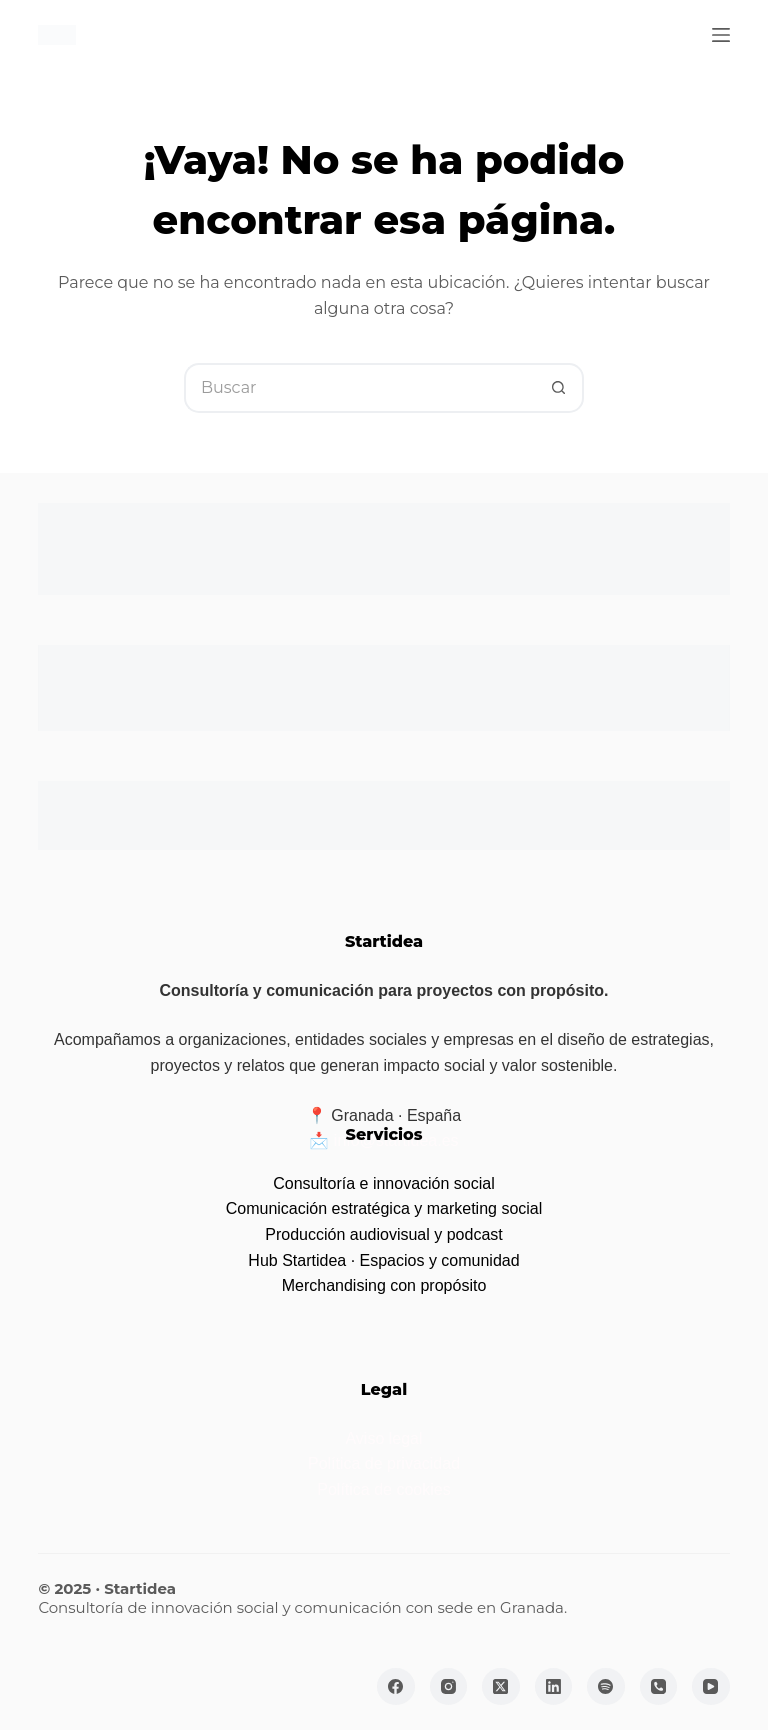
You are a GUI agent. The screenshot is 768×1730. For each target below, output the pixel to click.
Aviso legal (383, 1438)
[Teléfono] (659, 1687)
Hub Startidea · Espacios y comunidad (383, 1260)
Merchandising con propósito (384, 1285)
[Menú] (721, 35)
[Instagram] (449, 1687)
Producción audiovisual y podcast (383, 1234)
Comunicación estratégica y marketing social (384, 1208)
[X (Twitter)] (501, 1687)
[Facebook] (396, 1687)
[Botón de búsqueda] (559, 388)
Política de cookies (383, 1489)
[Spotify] (606, 1687)
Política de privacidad (384, 1463)
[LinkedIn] (554, 1687)
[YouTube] (711, 1687)
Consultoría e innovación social (383, 1183)
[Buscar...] (359, 388)
